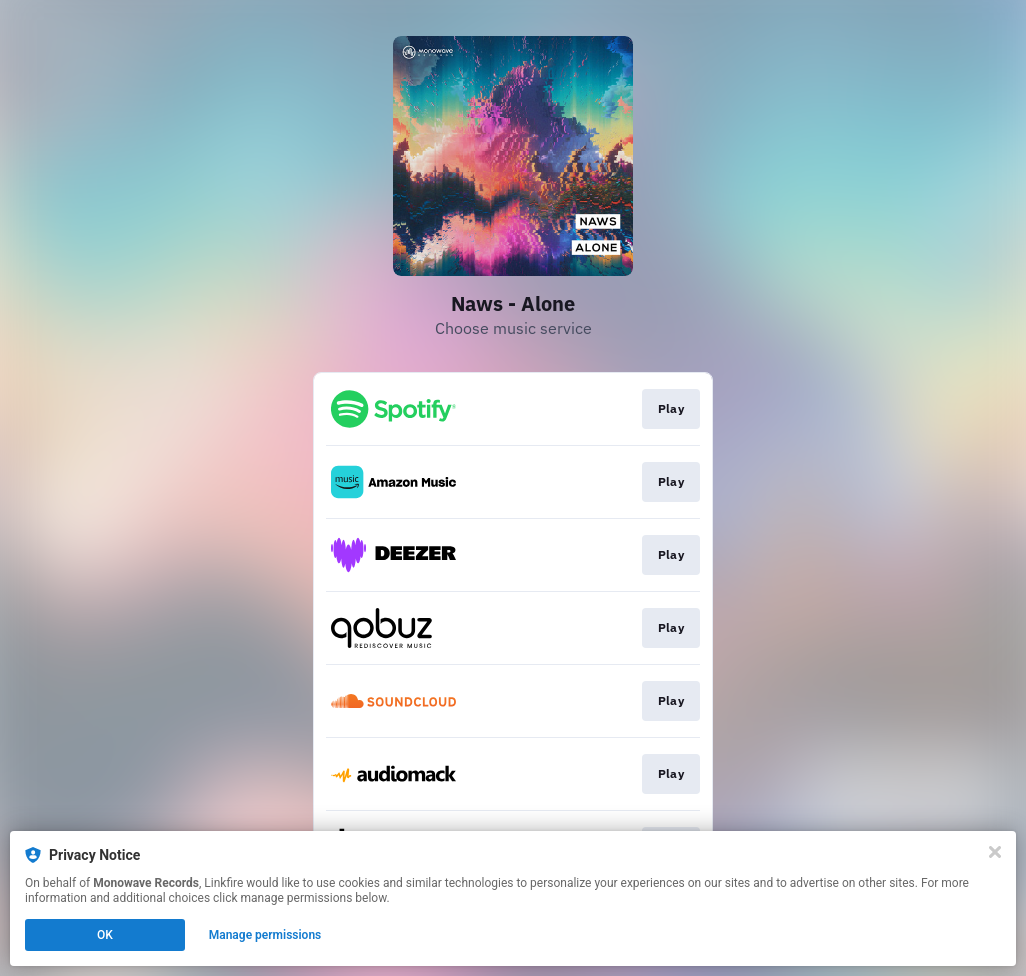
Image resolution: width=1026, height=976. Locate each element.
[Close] (995, 852)
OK (105, 935)
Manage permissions (265, 935)
